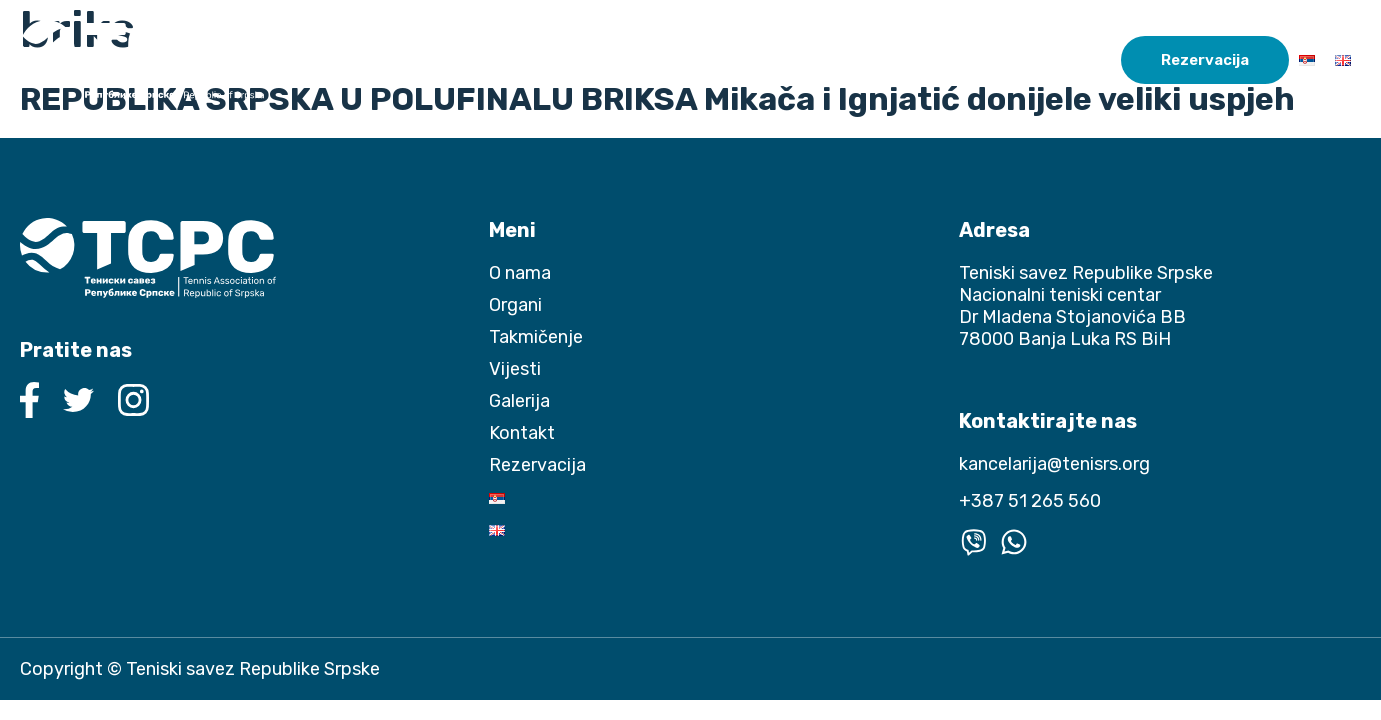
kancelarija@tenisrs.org (1054, 464)
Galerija (998, 60)
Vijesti (926, 60)
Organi (720, 60)
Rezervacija (1205, 60)
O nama (647, 60)
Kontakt (1079, 60)
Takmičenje (824, 60)
